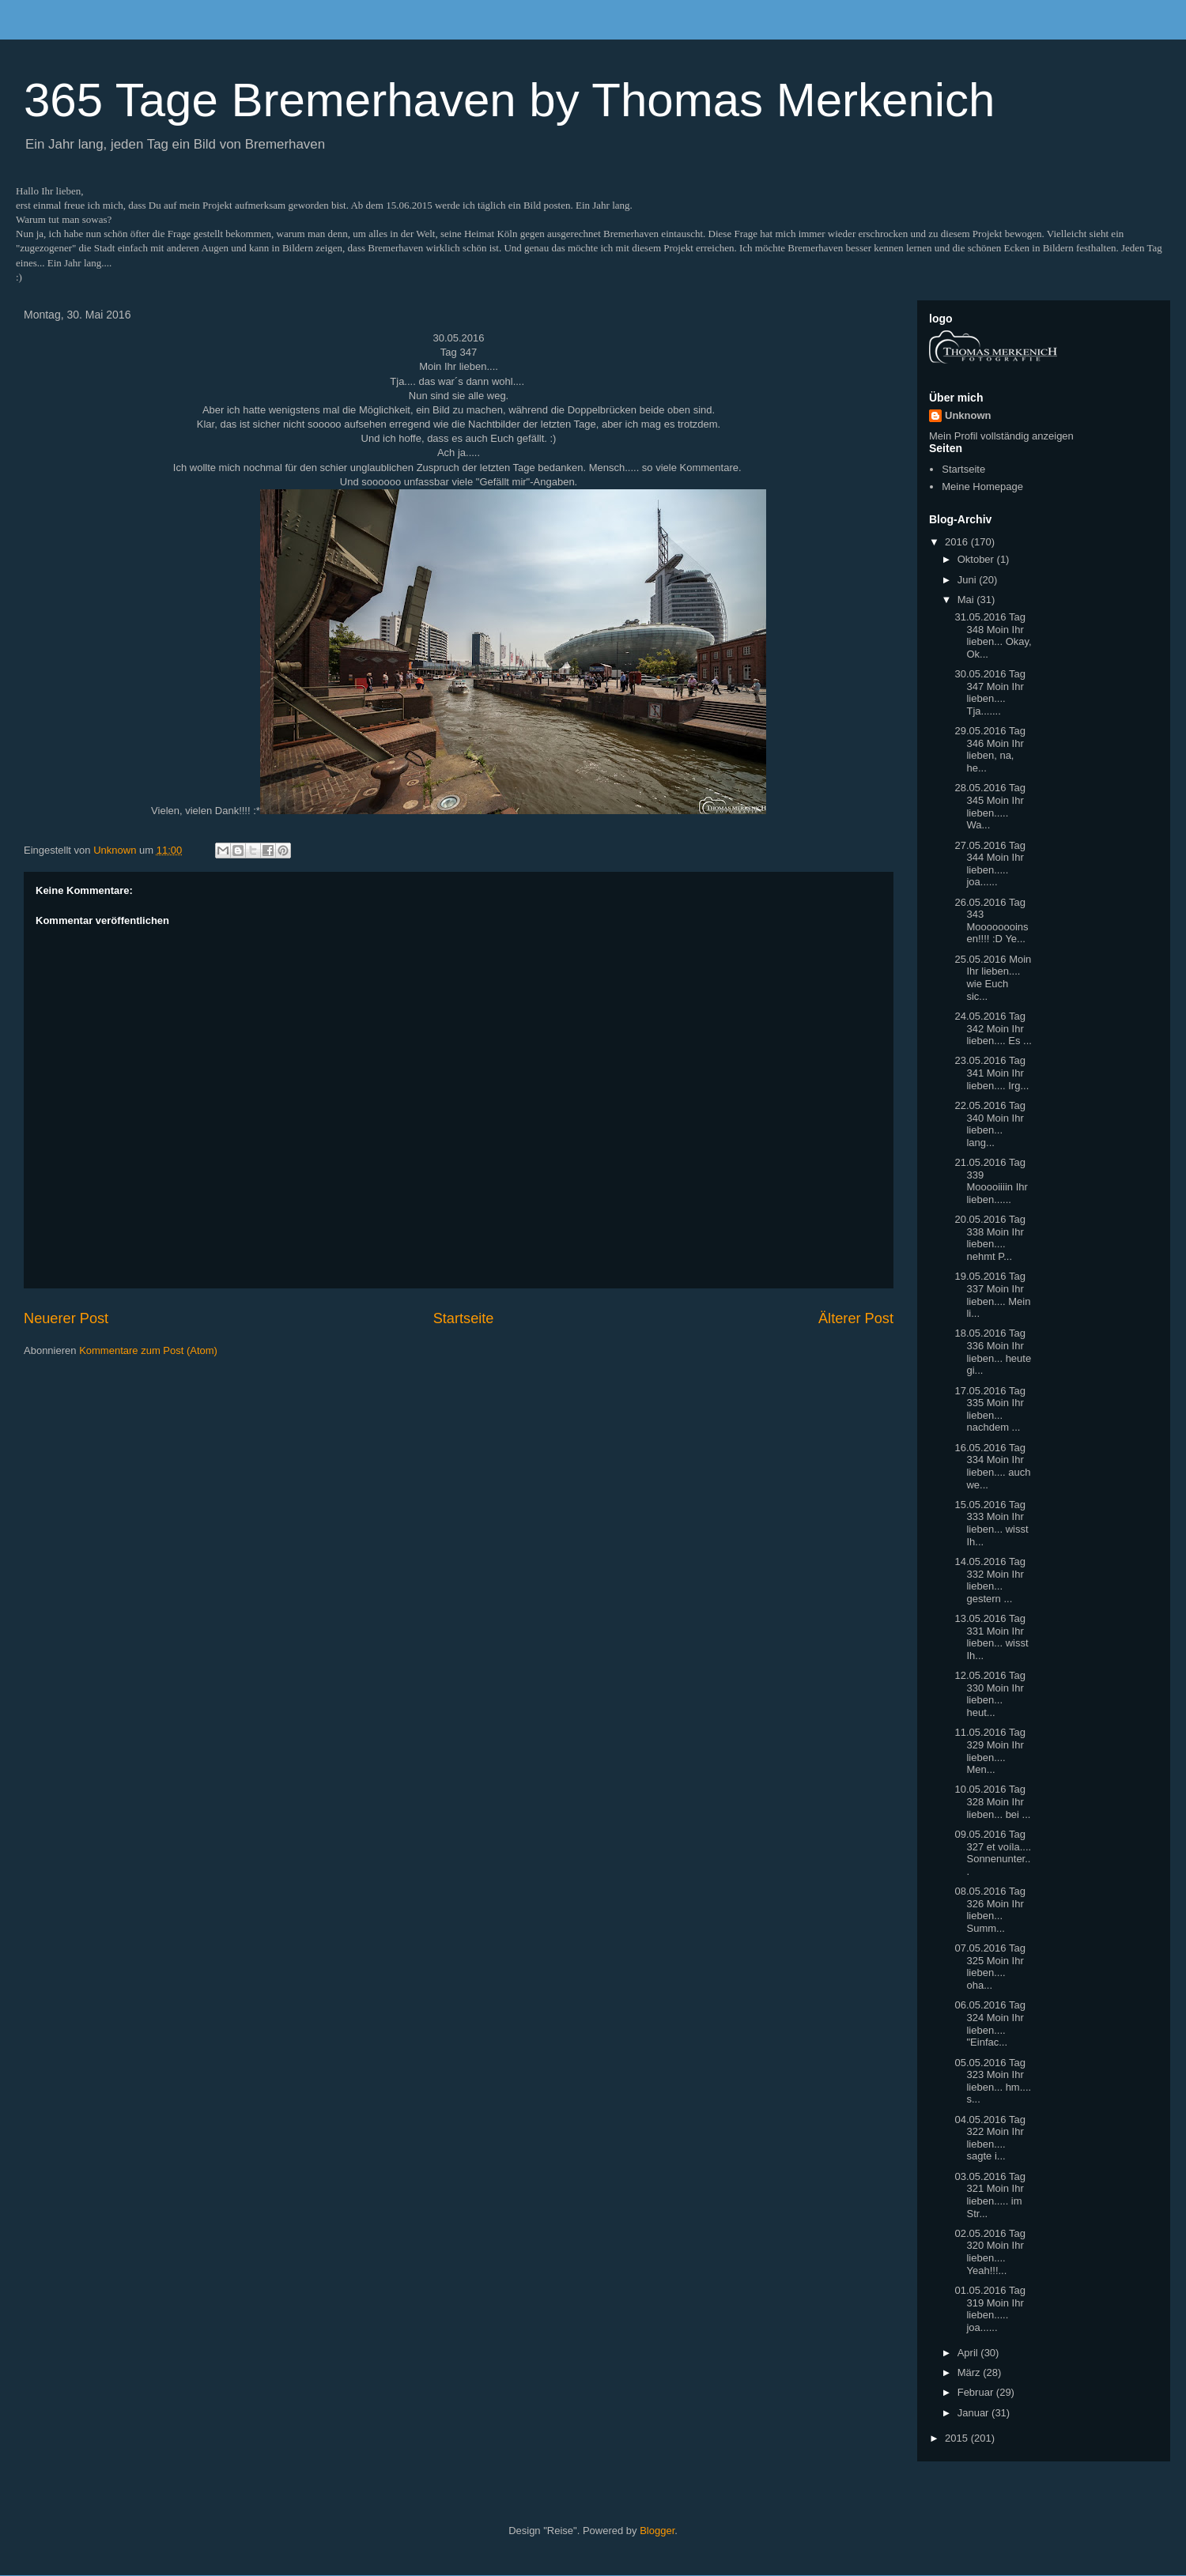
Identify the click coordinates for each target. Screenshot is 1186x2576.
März (970, 2372)
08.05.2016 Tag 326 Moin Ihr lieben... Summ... (989, 1909)
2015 (958, 2438)
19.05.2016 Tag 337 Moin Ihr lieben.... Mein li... (992, 1294)
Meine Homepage (982, 486)
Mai (967, 599)
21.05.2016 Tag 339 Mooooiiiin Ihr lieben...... (990, 1180)
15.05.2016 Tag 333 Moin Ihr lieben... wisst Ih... (991, 1523)
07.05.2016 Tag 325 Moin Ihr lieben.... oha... (989, 1966)
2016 (958, 542)
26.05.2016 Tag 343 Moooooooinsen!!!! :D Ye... (991, 920)
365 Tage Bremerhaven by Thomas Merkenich (509, 100)
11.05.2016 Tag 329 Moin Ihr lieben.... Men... (989, 1750)
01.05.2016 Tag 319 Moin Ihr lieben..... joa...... (989, 2308)
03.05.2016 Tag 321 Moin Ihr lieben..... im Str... (989, 2195)
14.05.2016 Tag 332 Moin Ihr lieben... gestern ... (989, 1580)
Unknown (968, 415)
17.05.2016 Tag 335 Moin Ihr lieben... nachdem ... (989, 1409)
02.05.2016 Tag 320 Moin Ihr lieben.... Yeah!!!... (989, 2251)
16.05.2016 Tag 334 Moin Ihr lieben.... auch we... (992, 1466)
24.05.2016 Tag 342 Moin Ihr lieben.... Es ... (992, 1028)
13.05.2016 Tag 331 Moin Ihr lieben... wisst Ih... (991, 1636)
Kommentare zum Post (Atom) (148, 1350)
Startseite (463, 1318)
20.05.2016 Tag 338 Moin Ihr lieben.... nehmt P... (989, 1237)
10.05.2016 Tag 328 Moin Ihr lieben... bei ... (992, 1801)
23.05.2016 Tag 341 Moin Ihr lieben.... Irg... (991, 1072)
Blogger (657, 2530)
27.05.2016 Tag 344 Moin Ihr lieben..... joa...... (989, 863)
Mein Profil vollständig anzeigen (1001, 436)
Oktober (977, 559)
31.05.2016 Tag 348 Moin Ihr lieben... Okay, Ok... (992, 635)
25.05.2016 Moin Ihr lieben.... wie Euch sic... (992, 977)
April (969, 2353)
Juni (968, 580)
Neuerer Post (66, 1318)
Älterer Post (855, 1318)
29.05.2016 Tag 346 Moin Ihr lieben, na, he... (989, 749)
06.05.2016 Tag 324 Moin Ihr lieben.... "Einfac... (989, 2023)
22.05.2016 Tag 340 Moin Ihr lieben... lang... (989, 1123)
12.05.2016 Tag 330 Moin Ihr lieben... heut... (989, 1693)
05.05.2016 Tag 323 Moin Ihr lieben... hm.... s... (992, 2081)
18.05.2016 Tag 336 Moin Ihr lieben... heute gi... (992, 1351)
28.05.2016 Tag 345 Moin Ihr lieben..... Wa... (989, 806)
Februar (976, 2392)
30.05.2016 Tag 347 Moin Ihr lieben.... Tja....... (989, 692)
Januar (974, 2413)
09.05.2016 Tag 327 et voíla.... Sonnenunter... (992, 1852)
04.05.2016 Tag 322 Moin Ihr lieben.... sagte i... (989, 2138)
